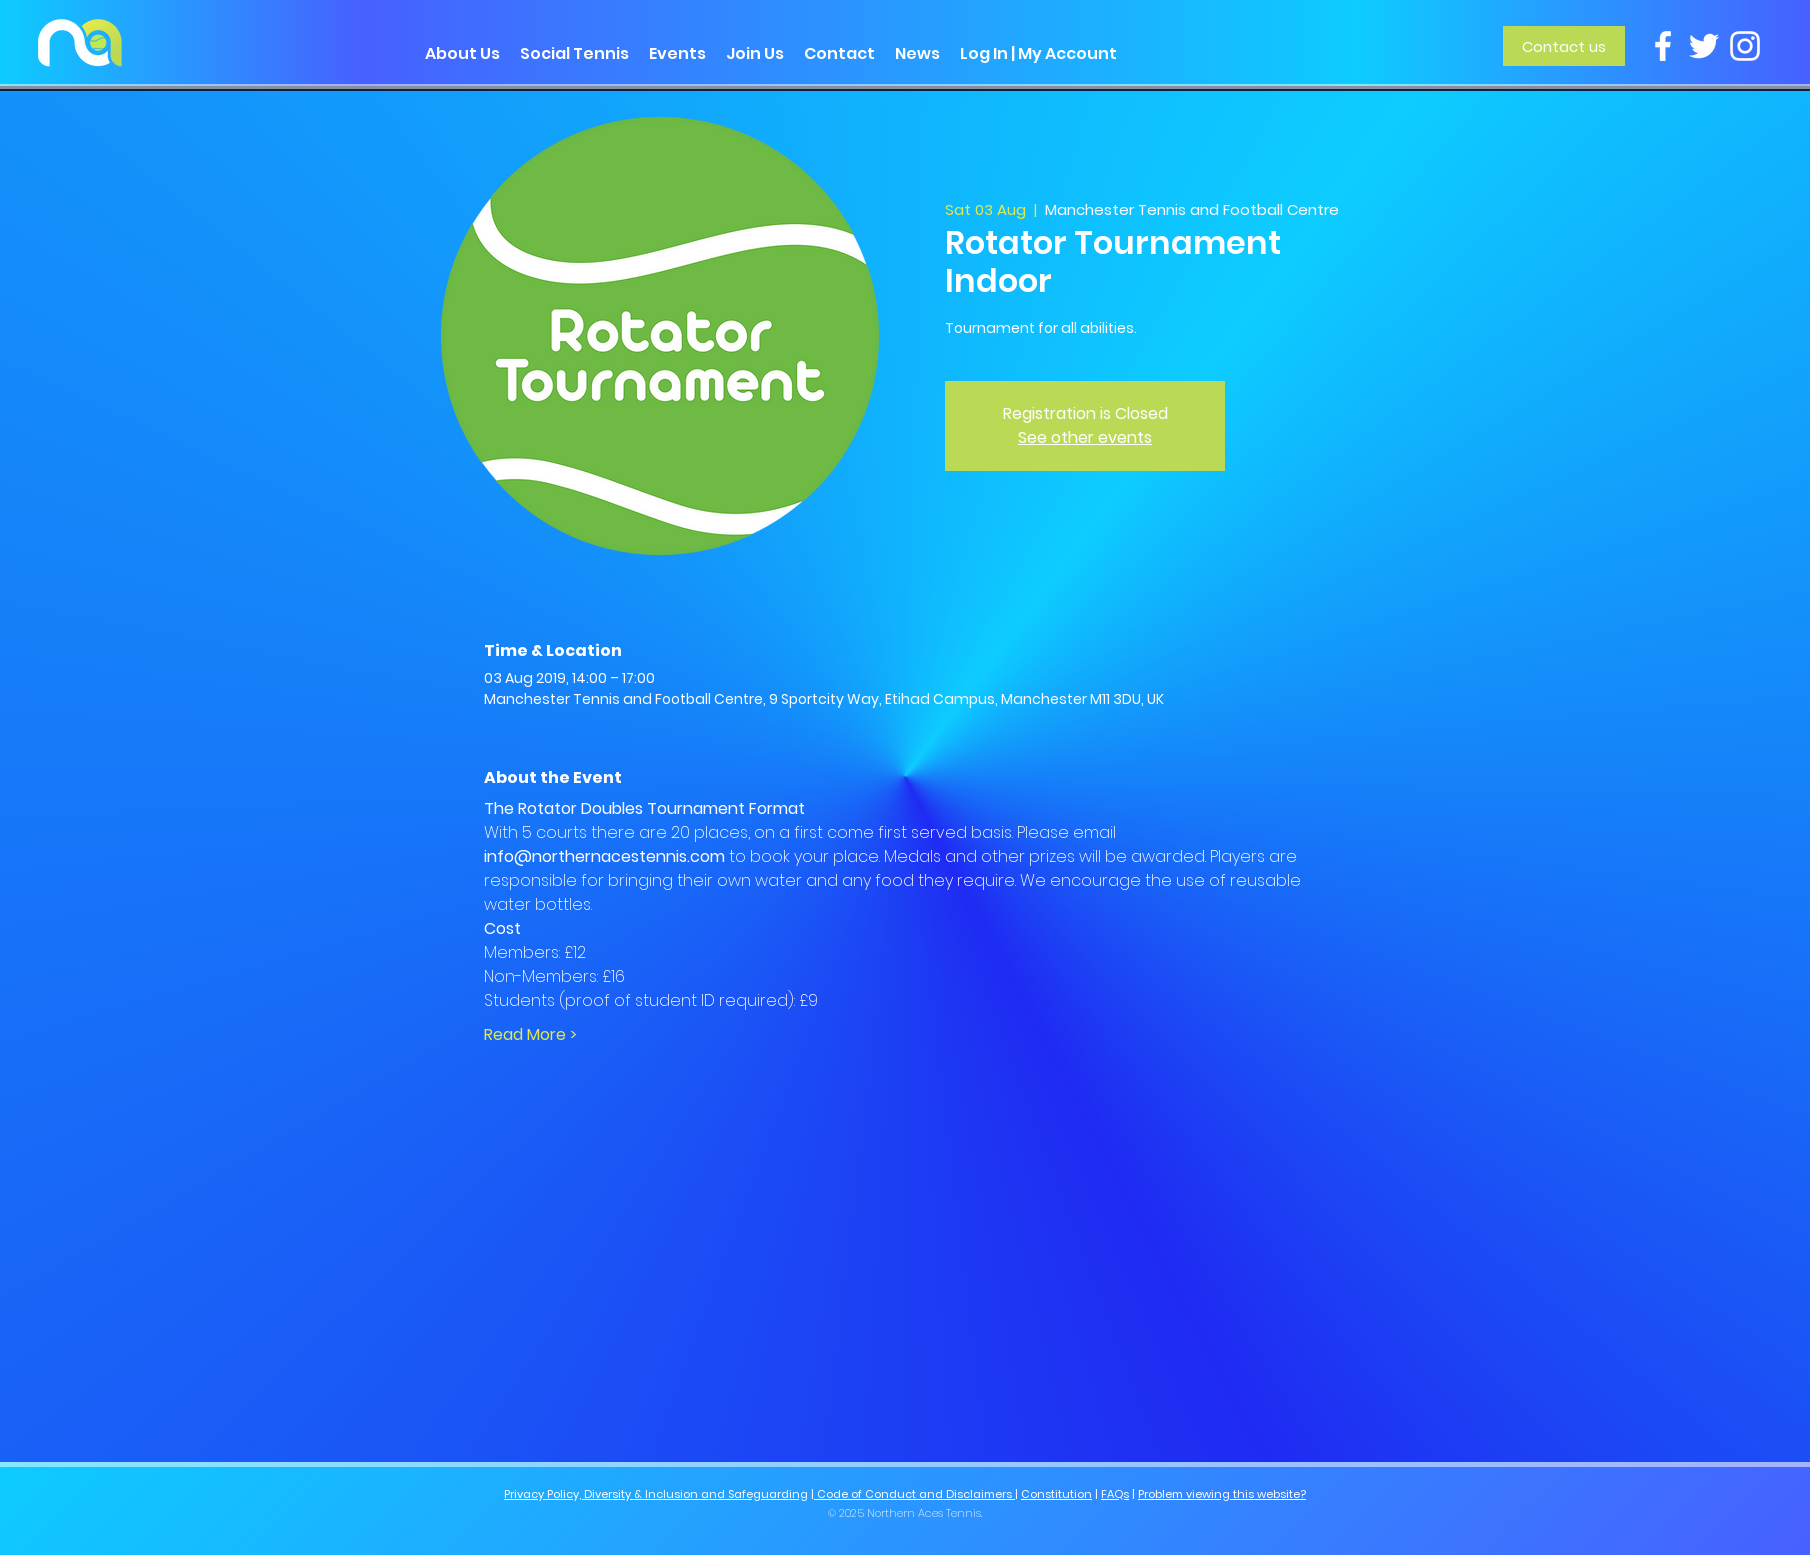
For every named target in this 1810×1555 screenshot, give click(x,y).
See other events (1085, 437)
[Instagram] (1745, 46)
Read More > (530, 1035)
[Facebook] (1663, 46)
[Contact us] (1564, 46)
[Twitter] (1704, 46)
